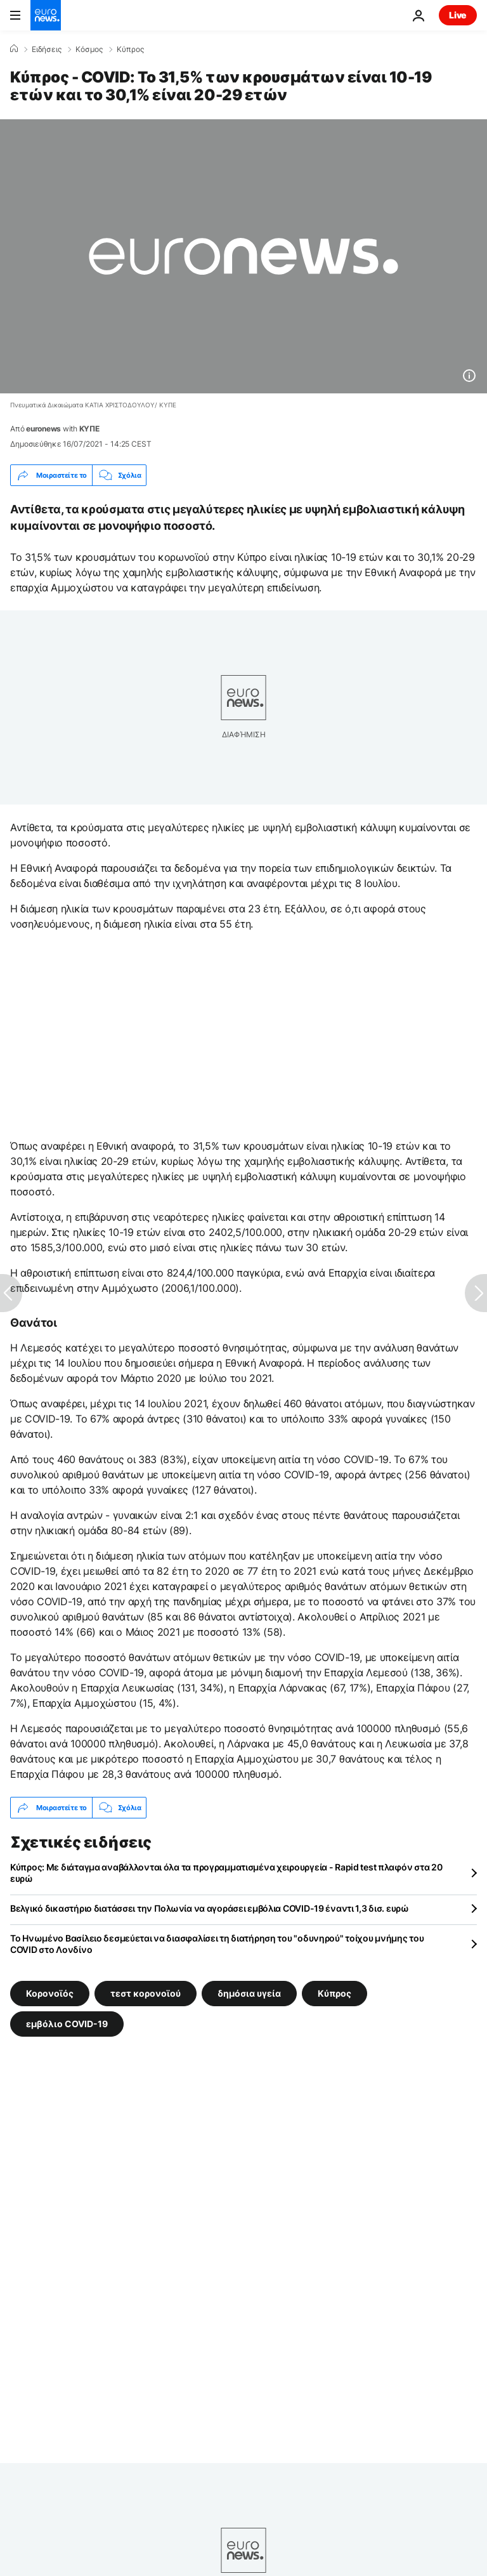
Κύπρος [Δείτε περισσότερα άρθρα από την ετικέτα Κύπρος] (334, 1993)
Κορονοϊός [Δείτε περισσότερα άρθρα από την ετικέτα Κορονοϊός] (50, 1993)
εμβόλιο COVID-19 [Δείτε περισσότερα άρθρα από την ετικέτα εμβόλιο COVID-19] (67, 2023)
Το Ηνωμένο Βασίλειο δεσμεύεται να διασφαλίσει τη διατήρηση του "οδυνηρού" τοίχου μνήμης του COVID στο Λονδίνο (217, 1944)
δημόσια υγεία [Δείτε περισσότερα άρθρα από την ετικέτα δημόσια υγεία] (249, 1993)
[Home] (14, 48)
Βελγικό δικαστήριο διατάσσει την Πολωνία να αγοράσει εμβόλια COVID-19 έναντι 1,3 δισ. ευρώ (209, 1908)
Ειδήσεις (47, 49)
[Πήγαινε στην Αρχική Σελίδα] (45, 15)
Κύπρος (130, 49)
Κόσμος (89, 49)
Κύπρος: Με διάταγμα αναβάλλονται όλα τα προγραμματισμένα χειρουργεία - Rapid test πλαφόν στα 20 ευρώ (226, 1873)
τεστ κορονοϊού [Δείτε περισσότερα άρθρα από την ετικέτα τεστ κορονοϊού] (145, 1993)
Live (458, 15)
